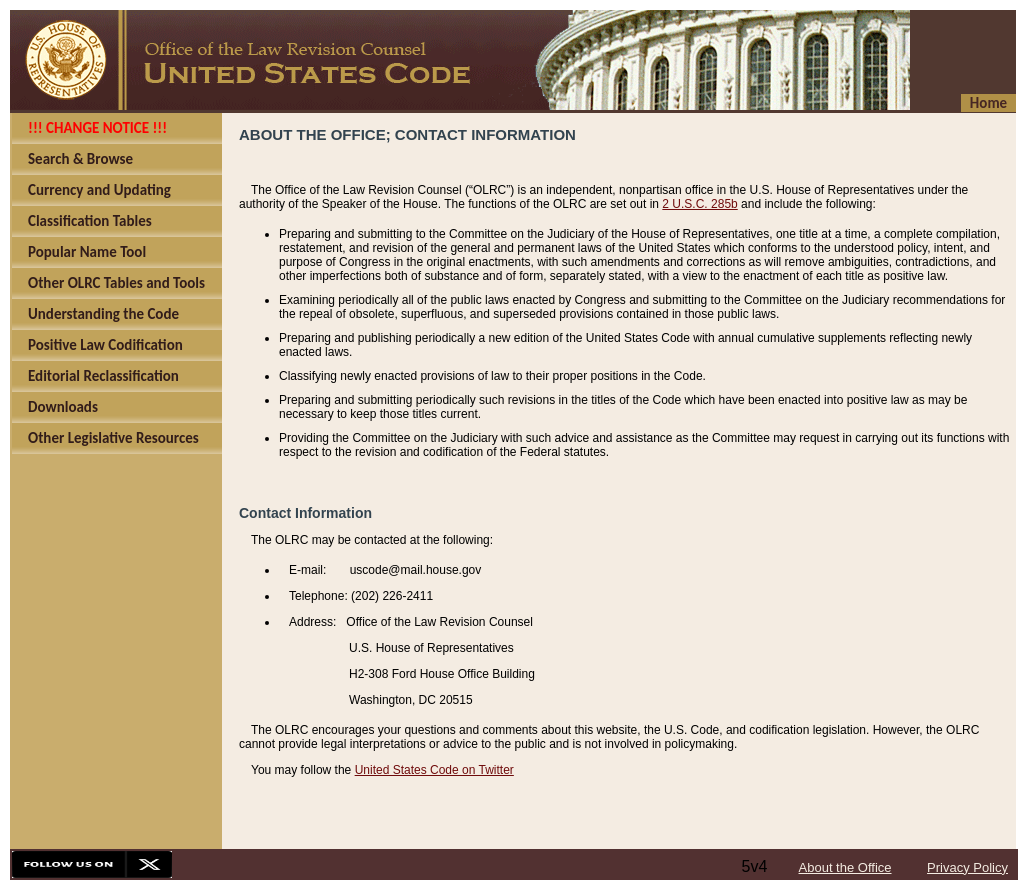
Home (988, 103)
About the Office (845, 867)
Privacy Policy (967, 867)
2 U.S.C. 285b (699, 204)
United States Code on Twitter (434, 770)
